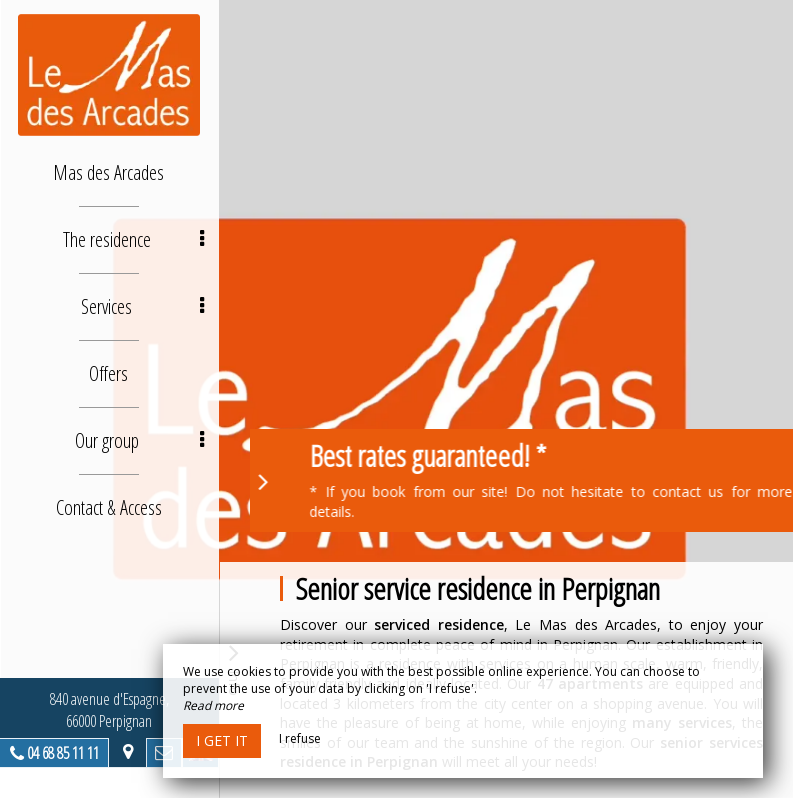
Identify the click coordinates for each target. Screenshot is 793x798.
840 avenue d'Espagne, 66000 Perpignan (110, 710)
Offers (110, 373)
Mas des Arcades (110, 172)
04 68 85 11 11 (64, 753)
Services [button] (144, 306)
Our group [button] (140, 440)
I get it (222, 740)
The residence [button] (134, 239)
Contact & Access (110, 507)
